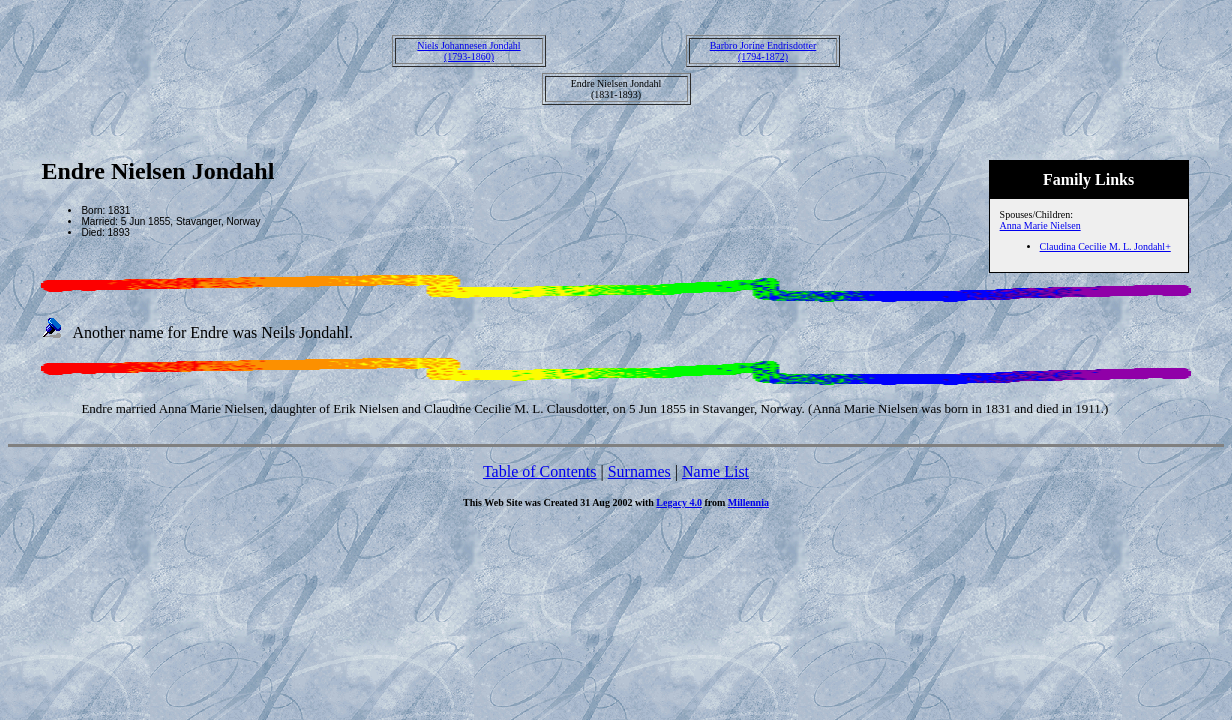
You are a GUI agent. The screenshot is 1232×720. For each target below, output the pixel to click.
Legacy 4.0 (679, 502)
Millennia (748, 502)
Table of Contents (540, 471)
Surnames (639, 471)
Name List (715, 471)
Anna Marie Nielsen (1040, 225)
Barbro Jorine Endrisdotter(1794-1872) (763, 51)
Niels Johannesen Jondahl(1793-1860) (468, 51)
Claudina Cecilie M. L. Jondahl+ (1105, 246)
